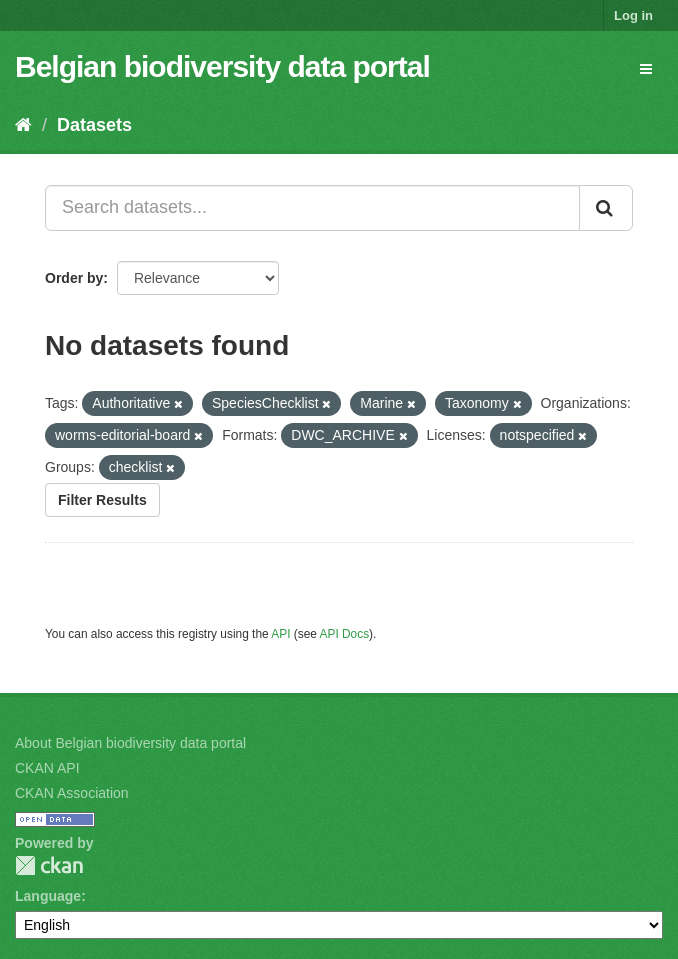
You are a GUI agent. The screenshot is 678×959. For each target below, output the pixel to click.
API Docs (345, 634)
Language (48, 896)
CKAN (49, 865)
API (280, 634)
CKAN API (47, 768)
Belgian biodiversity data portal (222, 66)
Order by (74, 278)
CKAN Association (72, 793)
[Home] (23, 125)
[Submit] (606, 208)
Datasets (94, 125)
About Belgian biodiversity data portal (130, 743)
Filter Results (102, 500)
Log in (633, 15)
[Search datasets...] (312, 208)
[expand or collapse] (646, 69)
